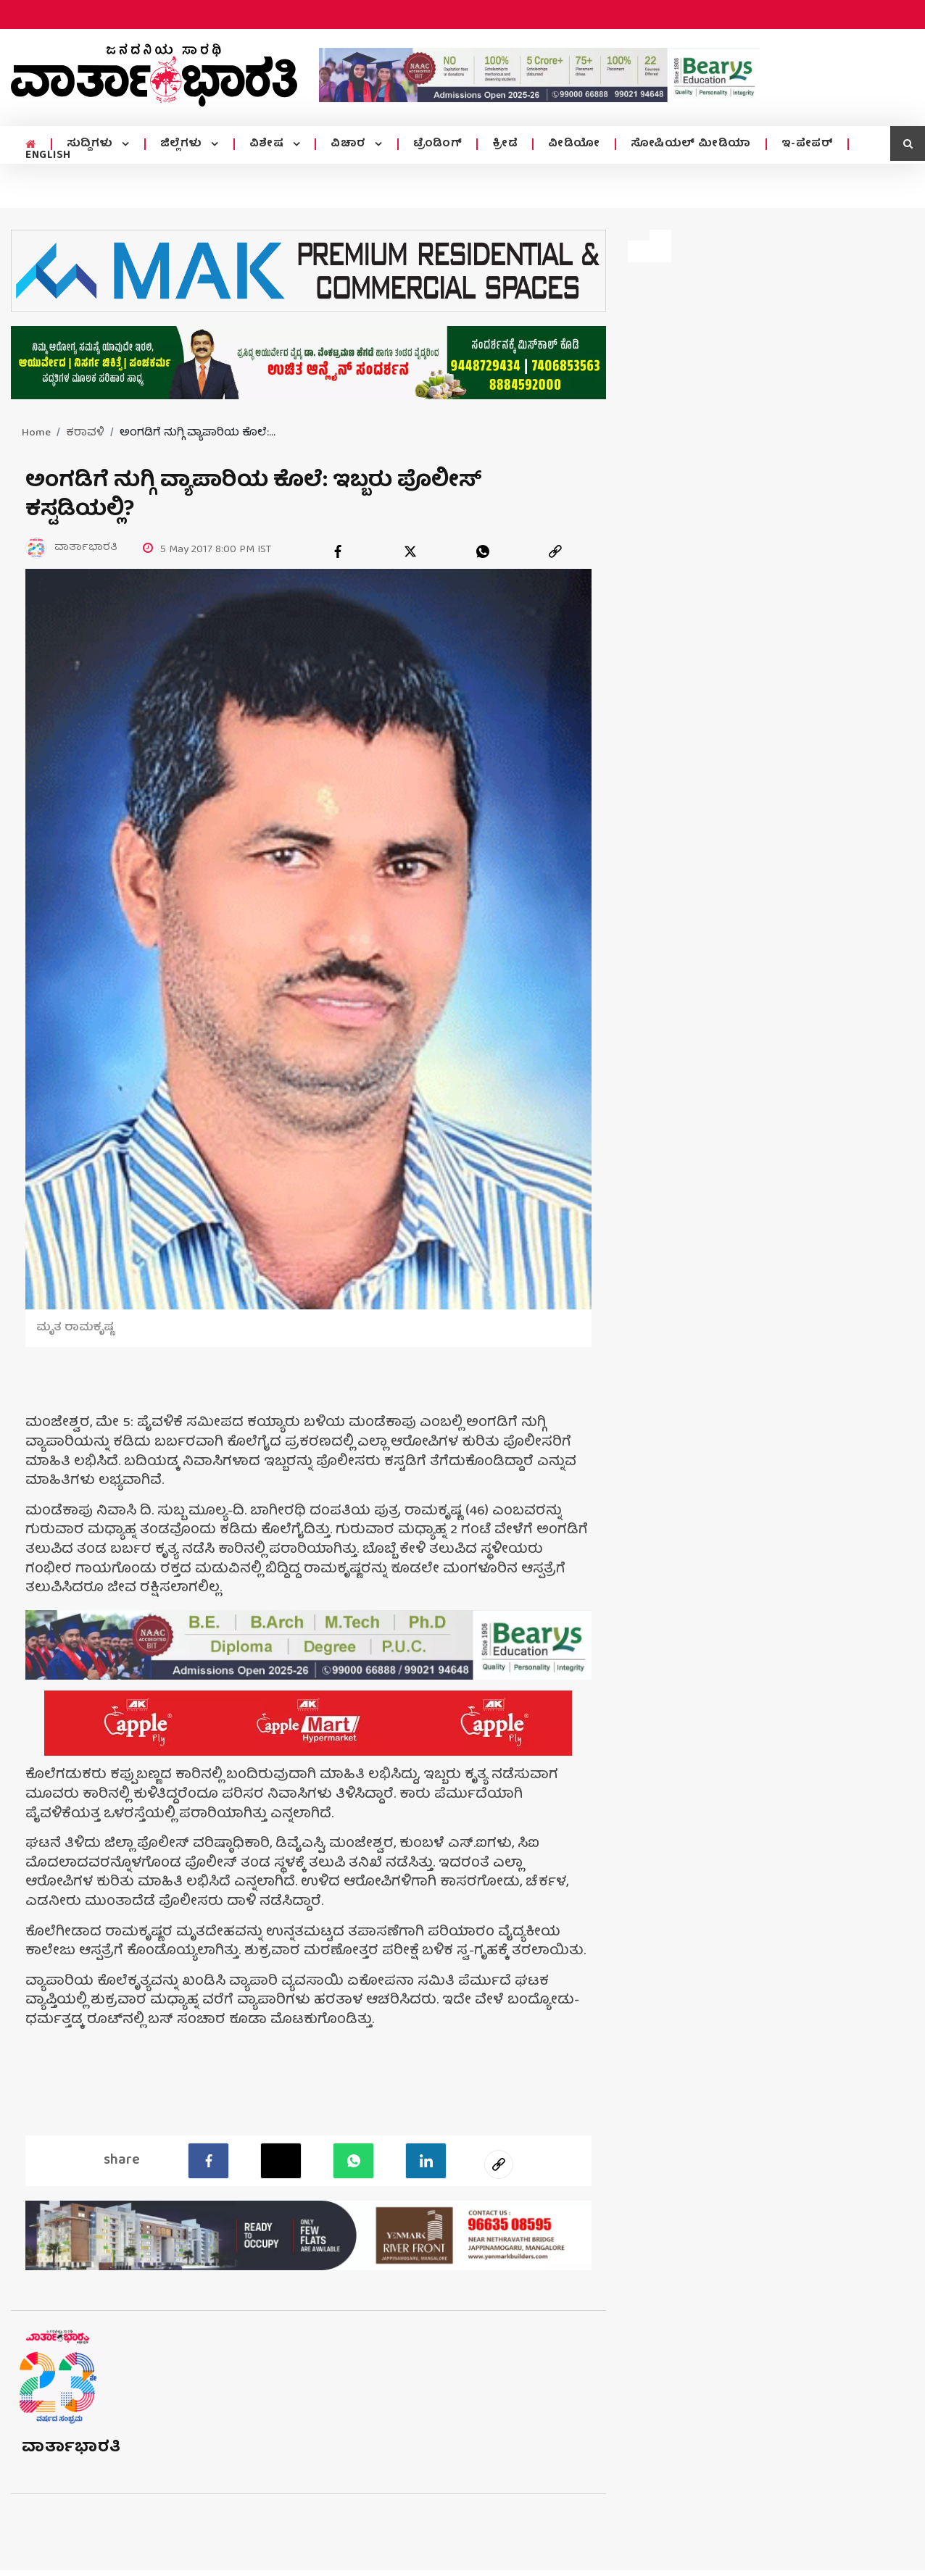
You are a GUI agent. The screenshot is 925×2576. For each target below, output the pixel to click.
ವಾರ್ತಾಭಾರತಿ (71, 2448)
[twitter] (410, 551)
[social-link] (498, 2164)
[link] (555, 551)
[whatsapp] (482, 551)
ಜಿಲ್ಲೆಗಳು (183, 144)
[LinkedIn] (426, 2161)
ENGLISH (48, 156)
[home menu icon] (30, 144)
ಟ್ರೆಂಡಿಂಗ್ (437, 144)
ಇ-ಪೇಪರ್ (807, 144)
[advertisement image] (539, 75)
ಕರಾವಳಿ (85, 433)
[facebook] (337, 551)
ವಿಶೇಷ (268, 144)
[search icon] (907, 143)
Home (36, 433)
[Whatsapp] (353, 2161)
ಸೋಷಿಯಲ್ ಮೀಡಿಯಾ (691, 144)
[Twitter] (281, 2161)
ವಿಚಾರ (350, 144)
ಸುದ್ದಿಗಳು (92, 144)
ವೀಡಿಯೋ (574, 144)
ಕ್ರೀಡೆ (505, 144)
